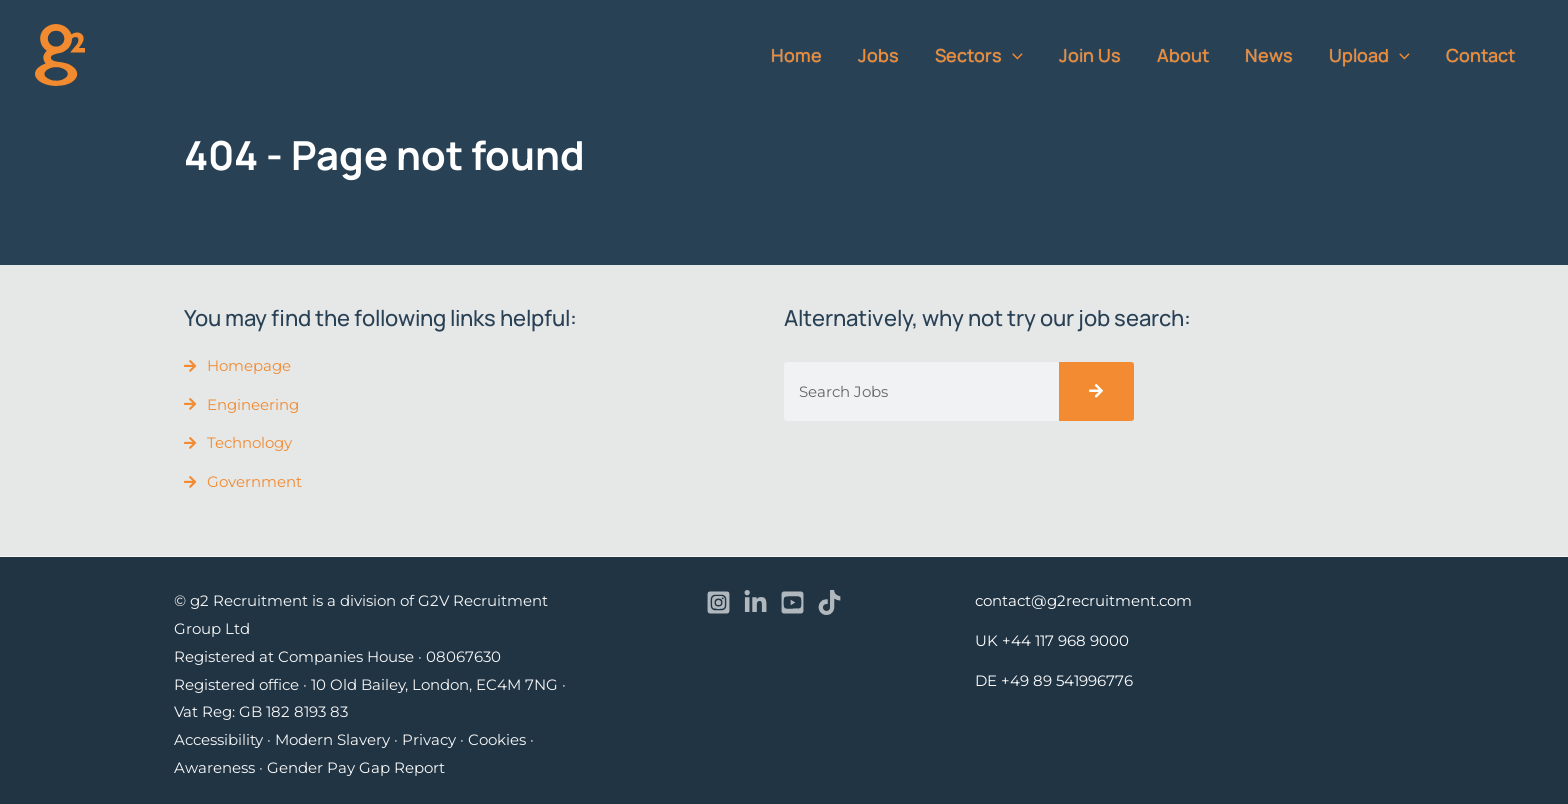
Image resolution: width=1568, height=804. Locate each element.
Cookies (497, 739)
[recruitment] (60, 53)
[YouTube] (792, 602)
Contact (1480, 55)
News (1269, 55)
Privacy (429, 739)
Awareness (214, 767)
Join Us (1090, 55)
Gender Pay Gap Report (356, 767)
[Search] (1096, 391)
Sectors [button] (979, 55)
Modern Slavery (332, 739)
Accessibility (218, 739)
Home (796, 55)
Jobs (878, 55)
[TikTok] (829, 602)
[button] (1012, 55)
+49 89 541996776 (1067, 680)
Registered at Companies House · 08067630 (337, 656)
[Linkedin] (755, 602)
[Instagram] (718, 602)
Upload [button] (1369, 55)
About (1183, 55)
